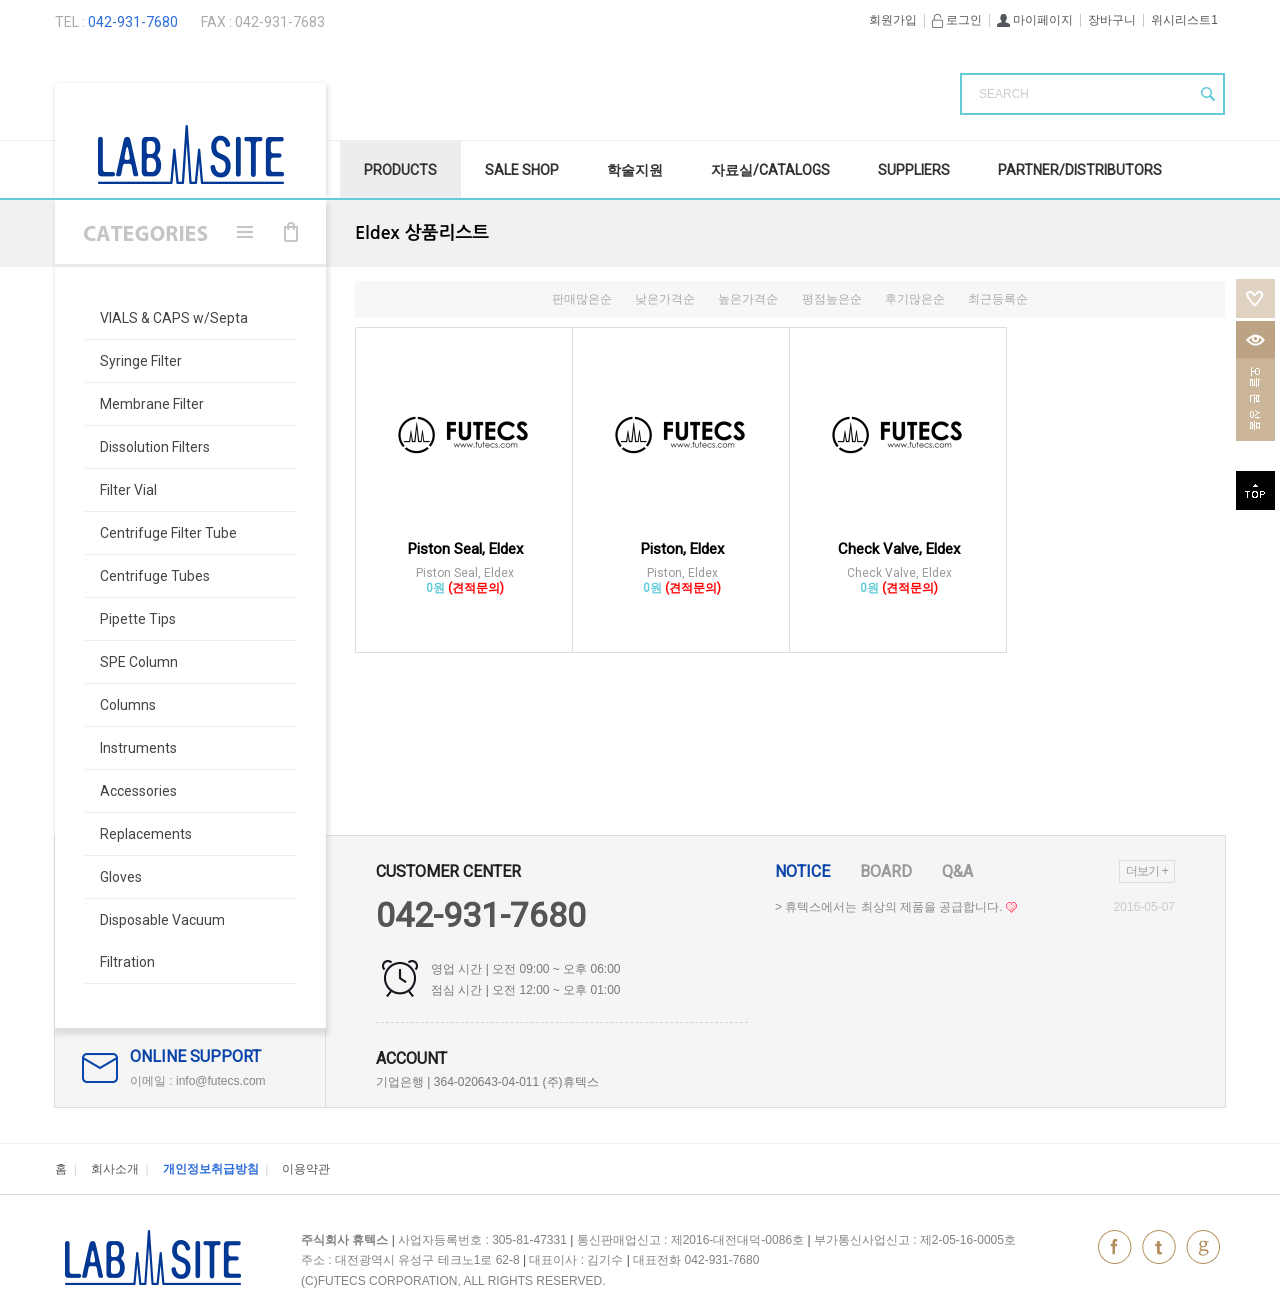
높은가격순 (748, 299)
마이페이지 (1035, 20)
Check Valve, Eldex (899, 549)
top (1255, 490)
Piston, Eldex (682, 549)
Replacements (146, 834)
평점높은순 (832, 299)
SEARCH (1004, 94)
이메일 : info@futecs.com (198, 1081)
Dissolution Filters (155, 447)
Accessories (138, 791)
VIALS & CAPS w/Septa (174, 318)
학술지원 (635, 170)
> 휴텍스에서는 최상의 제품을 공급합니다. (896, 907)
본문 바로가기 (0, 0)
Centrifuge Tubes (155, 576)
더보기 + (1146, 871)
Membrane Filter (152, 404)
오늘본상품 (1255, 381)
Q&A (957, 871)
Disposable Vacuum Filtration (162, 941)
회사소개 (115, 1169)
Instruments (138, 748)
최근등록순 (998, 299)
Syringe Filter (141, 361)
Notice (802, 871)
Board (886, 871)
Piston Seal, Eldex (465, 549)
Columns (128, 705)
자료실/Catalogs (770, 170)
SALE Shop (522, 170)
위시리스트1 (1184, 20)
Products (400, 170)
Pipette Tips (138, 619)
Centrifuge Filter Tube (168, 533)
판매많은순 (582, 299)
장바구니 (1112, 20)
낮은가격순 (665, 299)
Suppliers (914, 170)
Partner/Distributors (1080, 170)
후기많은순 (915, 299)
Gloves (121, 877)
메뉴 (245, 232)
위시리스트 (1255, 298)
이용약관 (306, 1169)
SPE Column (139, 662)
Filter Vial (128, 490)
